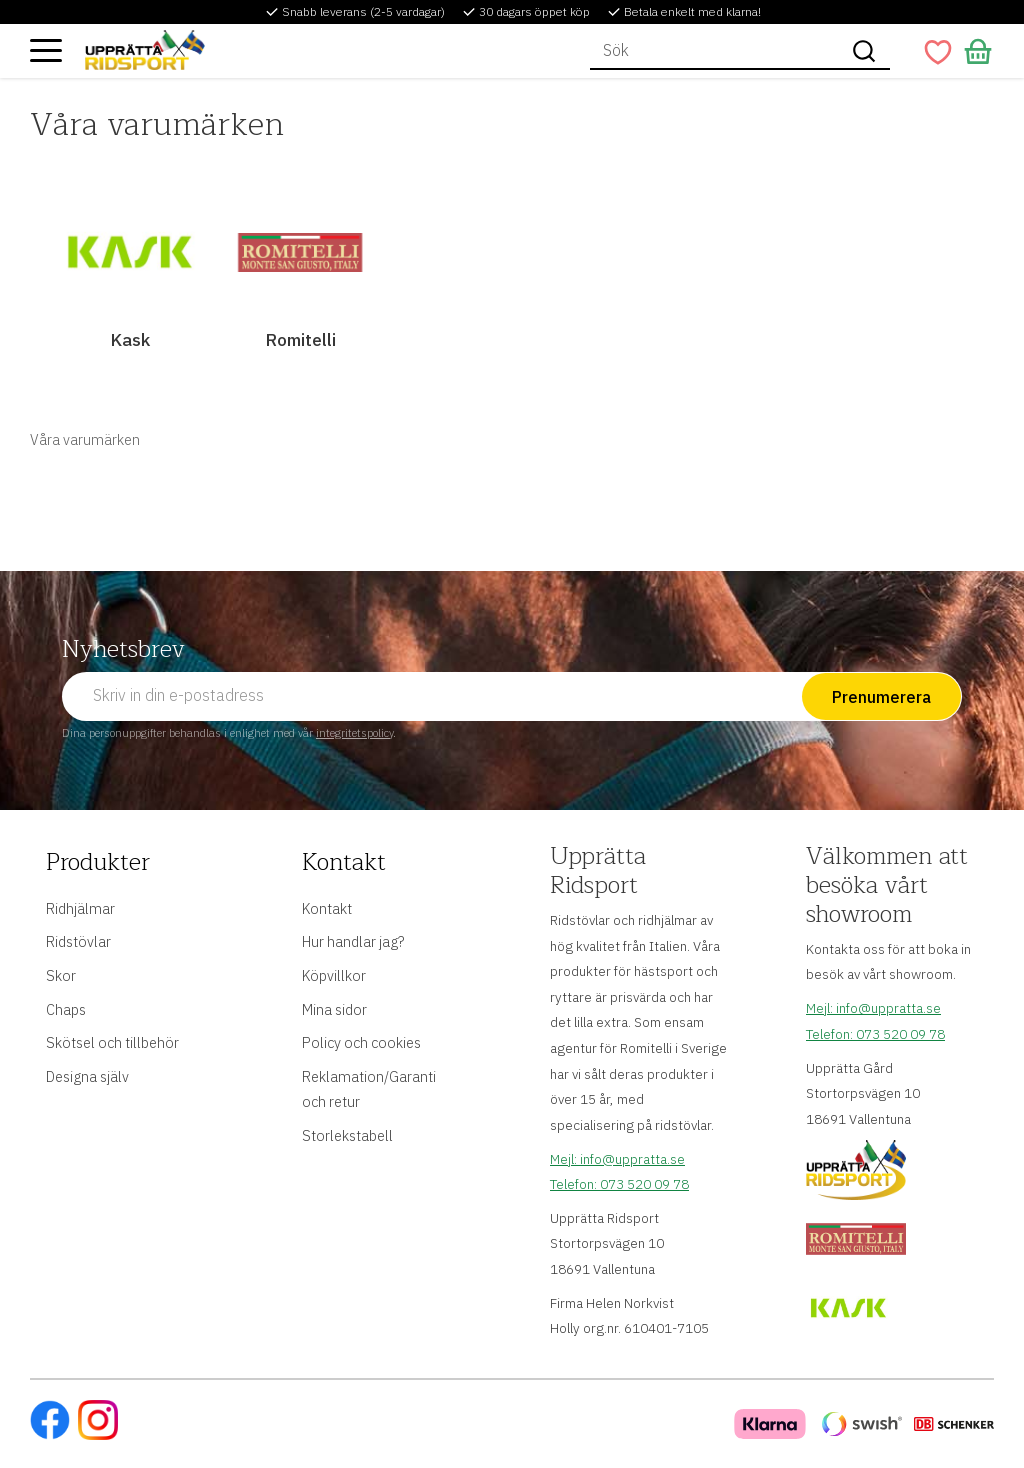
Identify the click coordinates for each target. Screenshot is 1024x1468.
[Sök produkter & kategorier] (714, 51)
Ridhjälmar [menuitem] (80, 908)
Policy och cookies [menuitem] (361, 1042)
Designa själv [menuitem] (87, 1076)
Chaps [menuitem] (66, 1009)
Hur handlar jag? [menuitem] (353, 941)
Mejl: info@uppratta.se (617, 1159)
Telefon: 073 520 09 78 (619, 1184)
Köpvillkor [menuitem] (334, 975)
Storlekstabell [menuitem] (347, 1135)
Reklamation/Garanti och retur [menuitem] (369, 1089)
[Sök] (864, 51)
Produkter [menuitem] (98, 862)
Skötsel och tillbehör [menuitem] (112, 1042)
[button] (46, 50)
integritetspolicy (354, 733)
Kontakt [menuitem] (344, 862)
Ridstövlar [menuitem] (78, 941)
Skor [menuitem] (61, 975)
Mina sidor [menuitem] (334, 1009)
